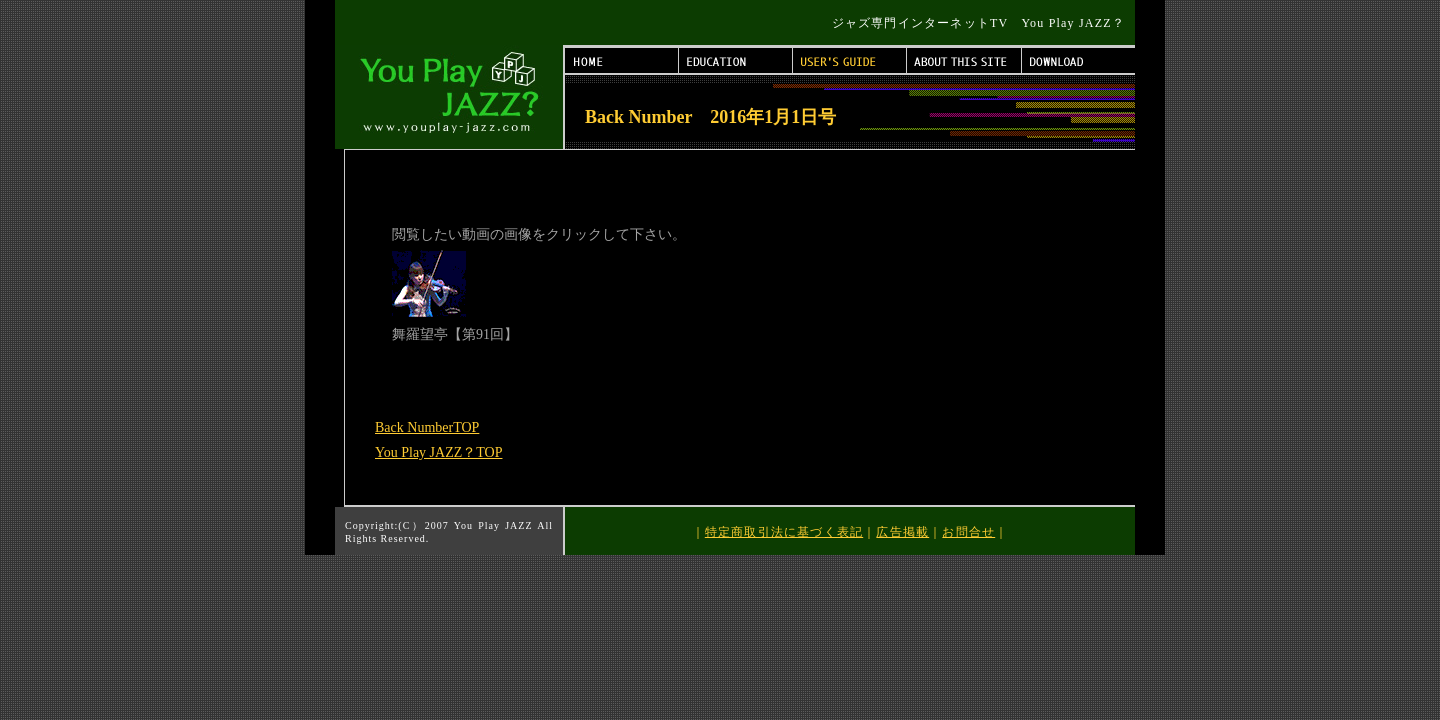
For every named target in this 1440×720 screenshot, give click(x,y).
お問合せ (968, 532)
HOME (622, 60)
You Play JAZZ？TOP (438, 452)
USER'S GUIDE (850, 60)
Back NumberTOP (427, 427)
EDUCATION (736, 60)
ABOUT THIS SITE (964, 60)
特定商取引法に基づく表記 (784, 532)
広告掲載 (902, 532)
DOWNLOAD (1078, 60)
